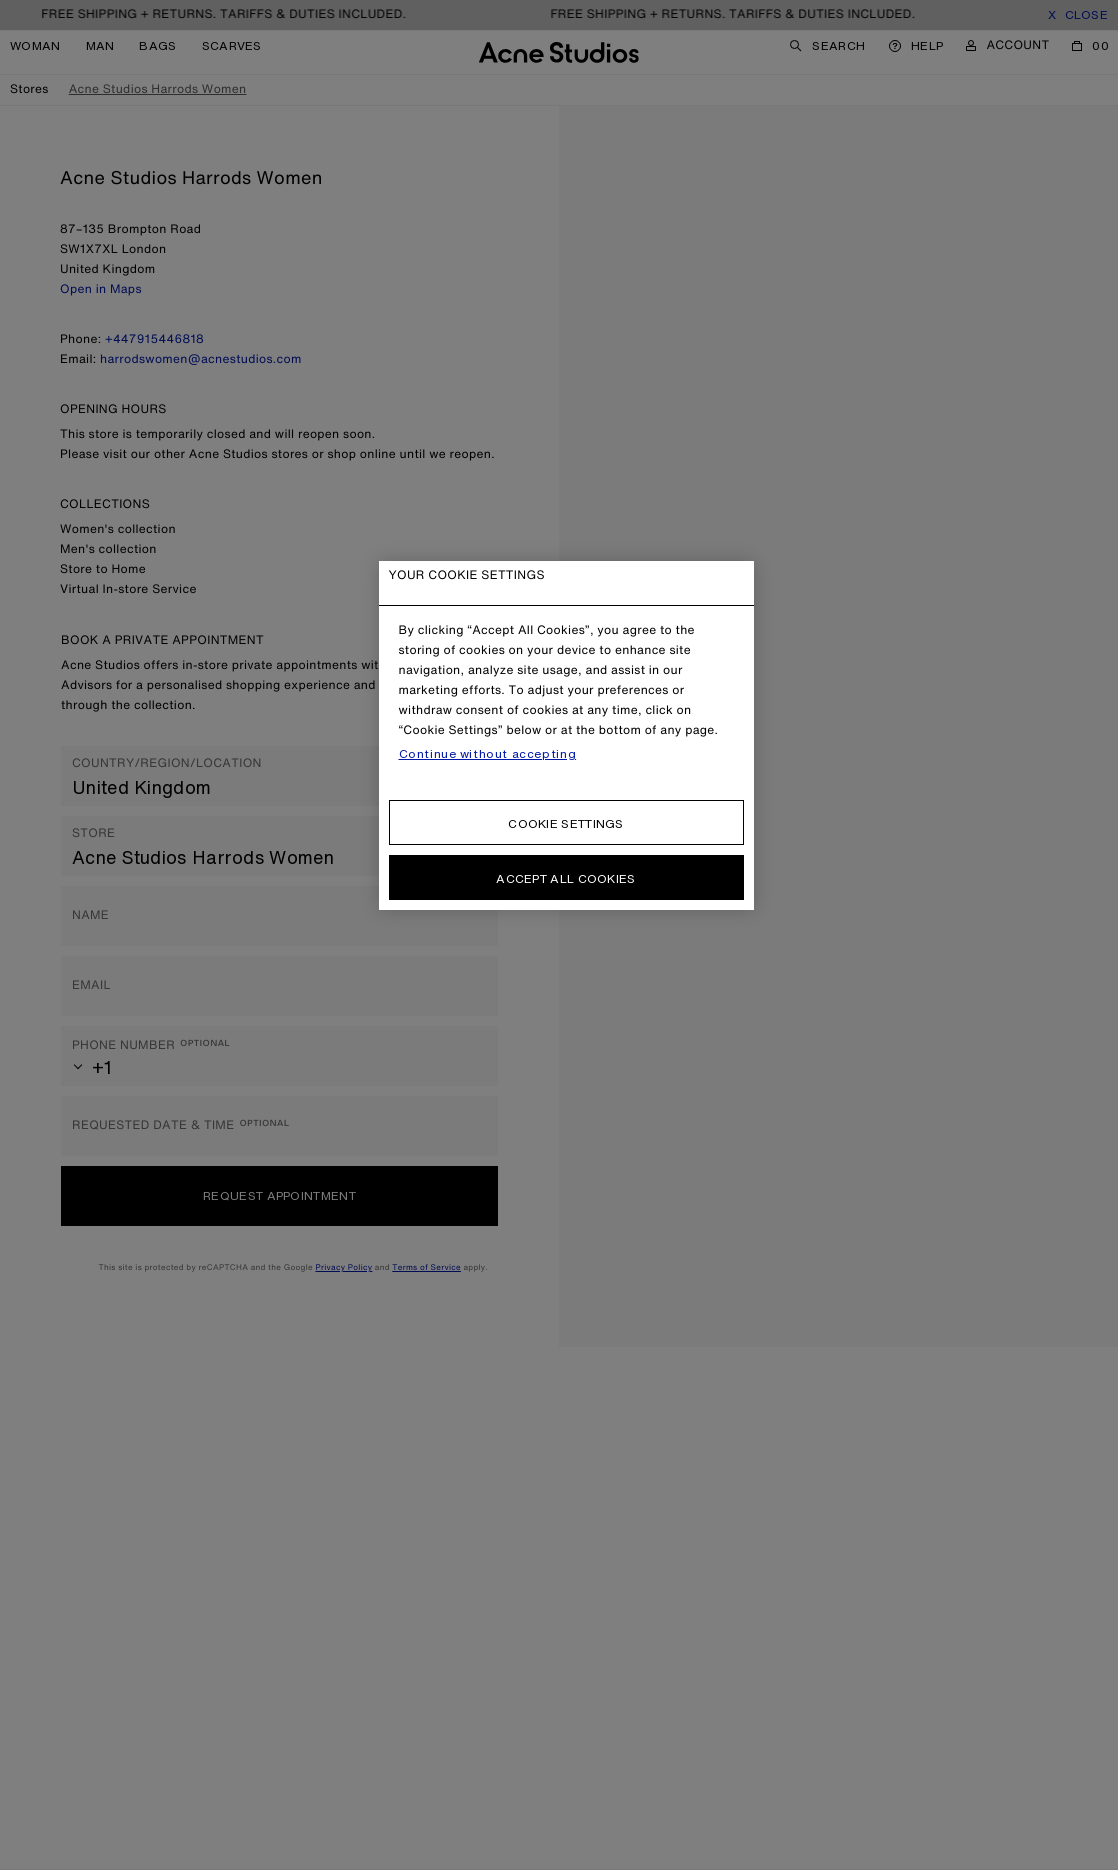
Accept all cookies (565, 878)
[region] (566, 735)
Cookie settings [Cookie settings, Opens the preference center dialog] (566, 823)
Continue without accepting (488, 754)
